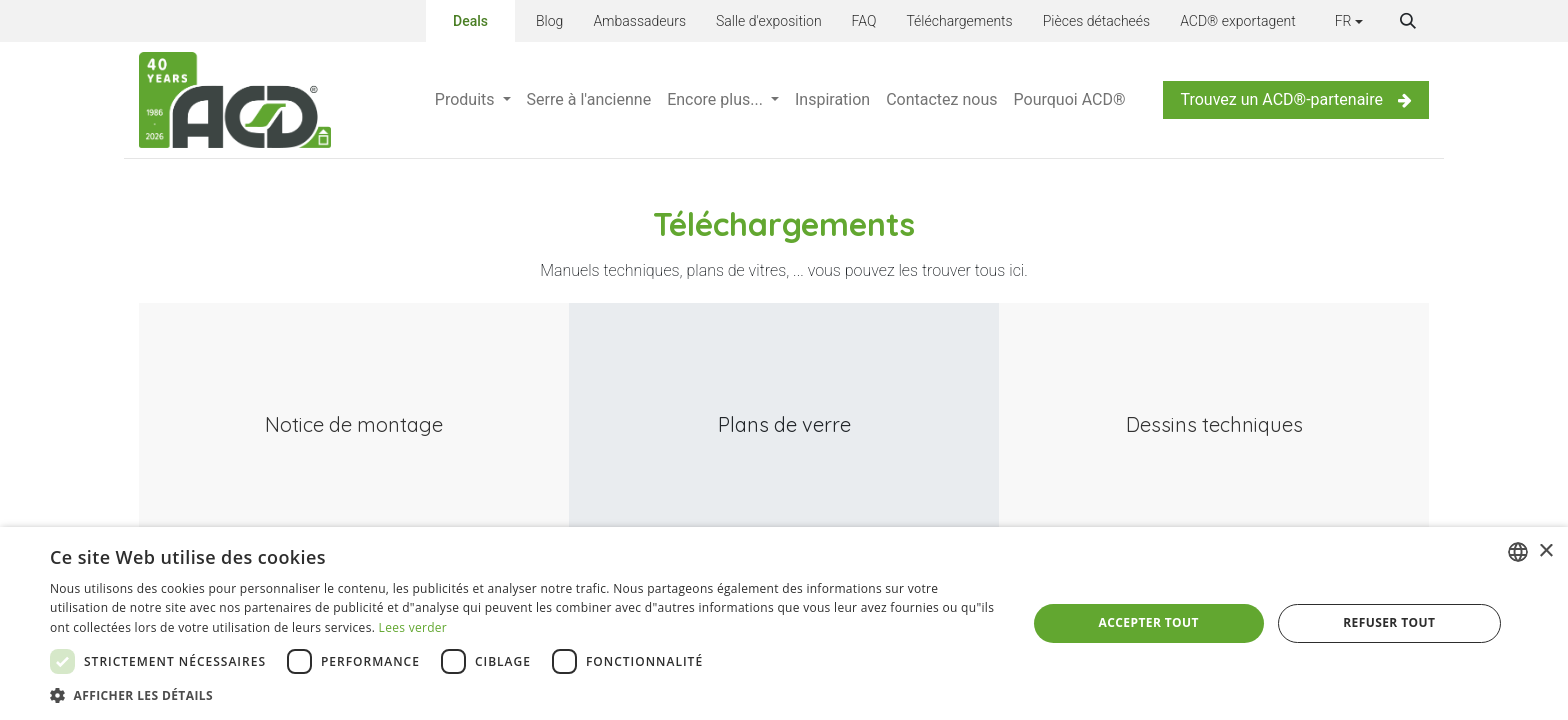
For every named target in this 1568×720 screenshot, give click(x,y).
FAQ (864, 21)
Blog (549, 21)
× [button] (1545, 551)
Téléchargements (959, 21)
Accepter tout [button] (1149, 622)
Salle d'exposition (769, 21)
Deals (470, 21)
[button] (1408, 21)
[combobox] (1518, 552)
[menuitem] (473, 100)
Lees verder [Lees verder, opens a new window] (413, 627)
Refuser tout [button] (1389, 622)
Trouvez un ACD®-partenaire (1296, 99)
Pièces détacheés (1096, 21)
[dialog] (784, 623)
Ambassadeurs (639, 21)
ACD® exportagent (1238, 21)
